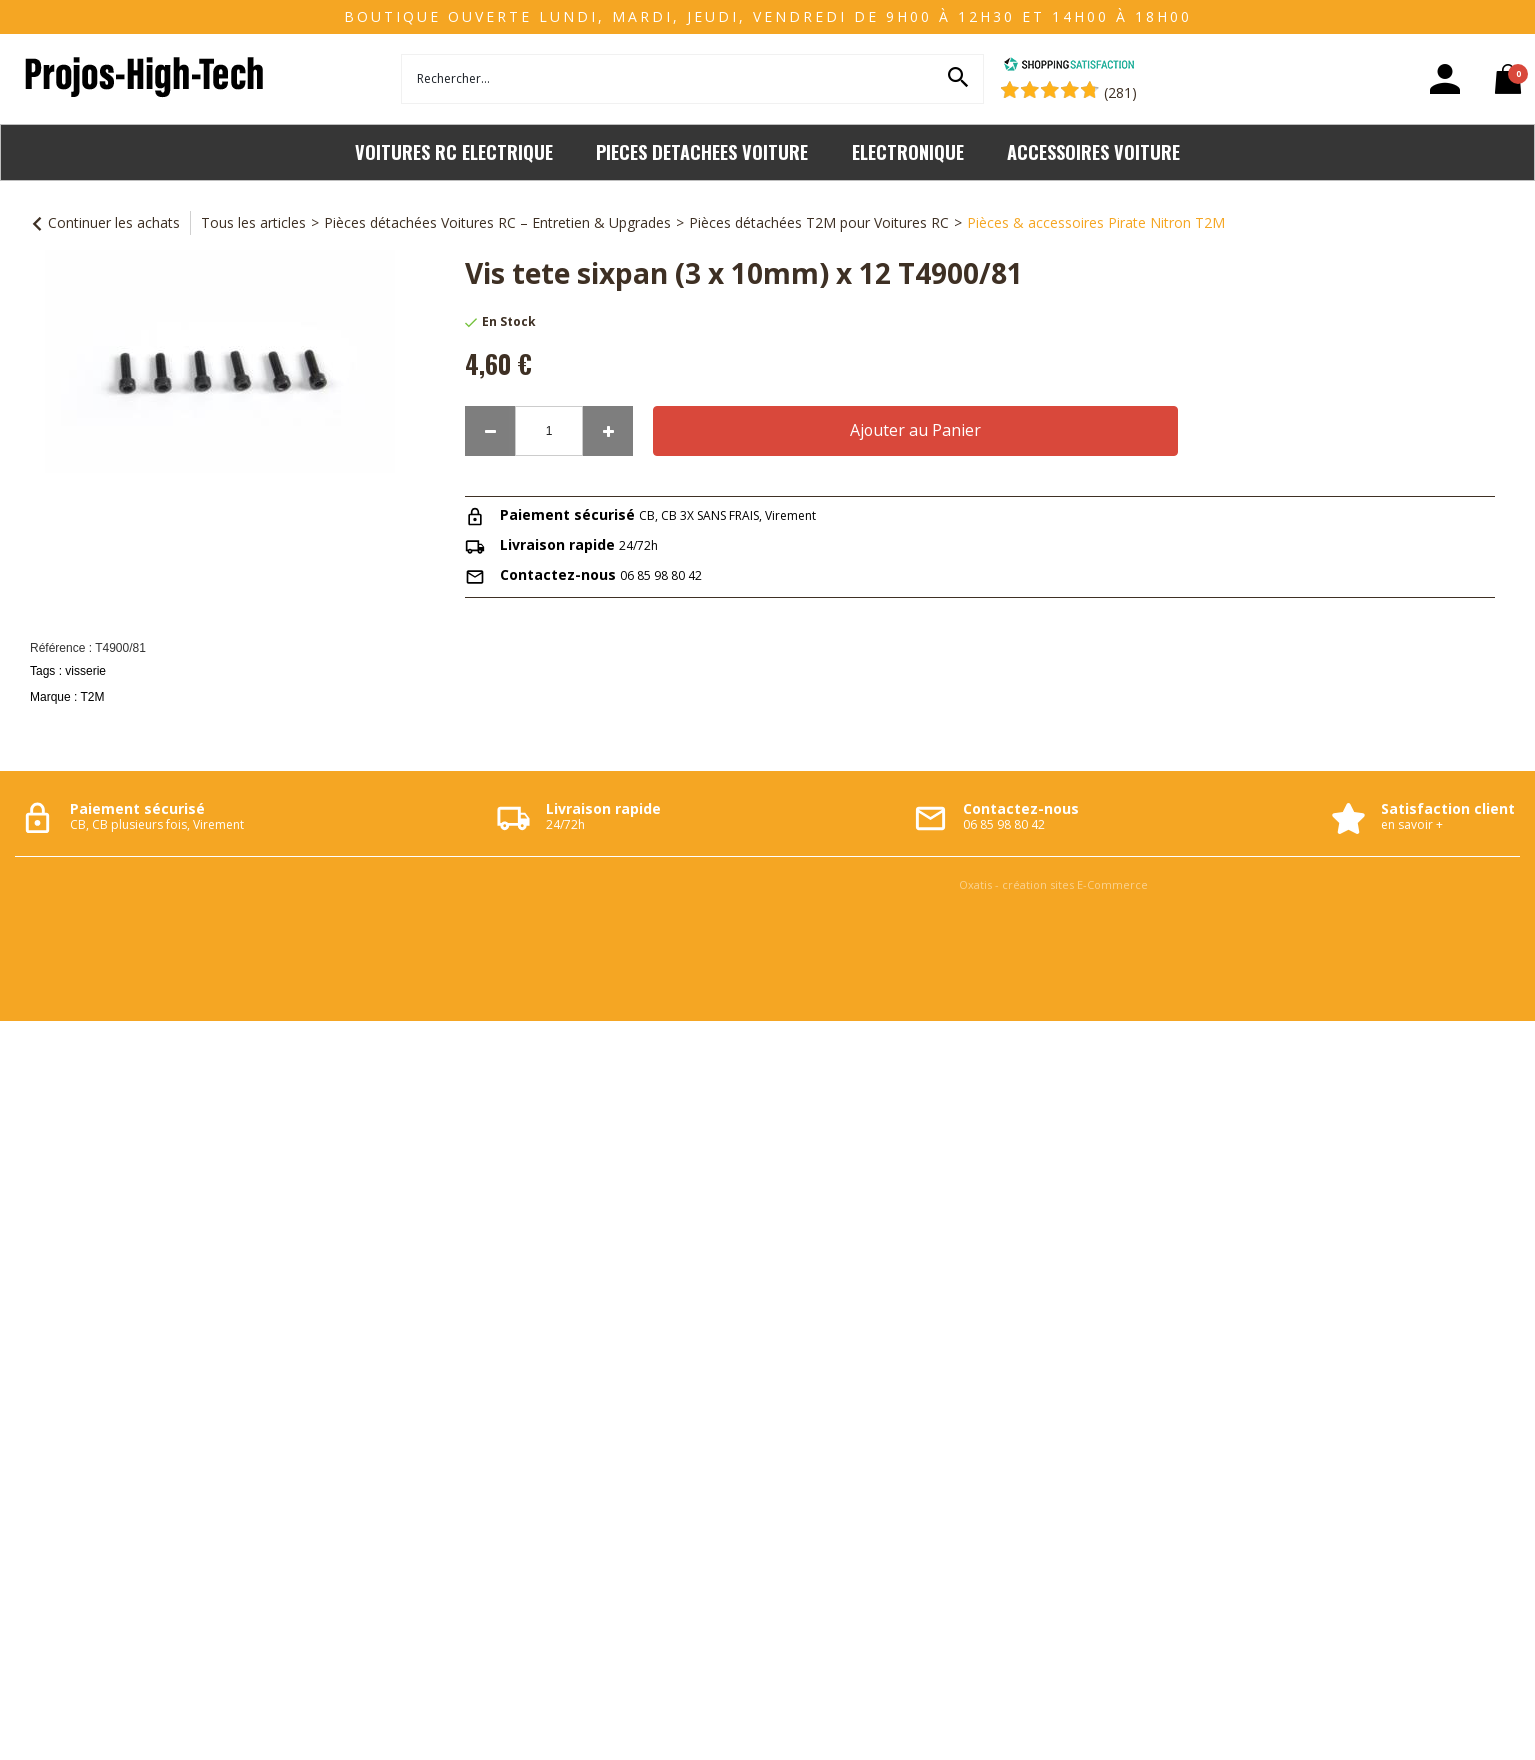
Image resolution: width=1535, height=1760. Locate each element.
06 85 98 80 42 (661, 575)
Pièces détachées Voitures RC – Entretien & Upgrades (497, 222)
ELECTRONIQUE (908, 151)
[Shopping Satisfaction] (1069, 66)
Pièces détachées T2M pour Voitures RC (819, 222)
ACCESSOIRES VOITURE (1093, 151)
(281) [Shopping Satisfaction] (1120, 92)
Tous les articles (253, 222)
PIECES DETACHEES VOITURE (702, 151)
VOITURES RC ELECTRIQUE (454, 151)
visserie (85, 671)
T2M (92, 697)
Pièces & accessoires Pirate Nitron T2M (1096, 222)
